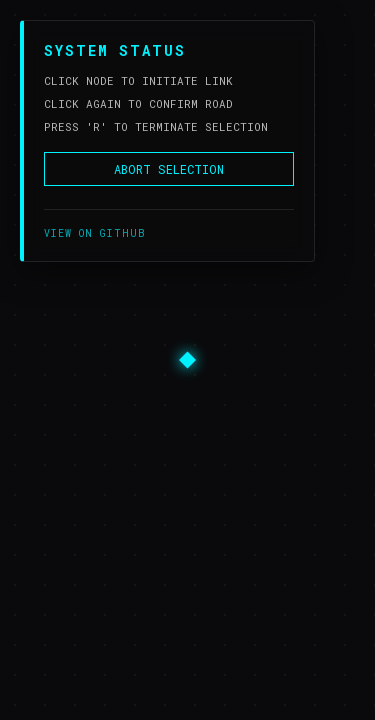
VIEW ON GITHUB (94, 233)
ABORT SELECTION (169, 169)
